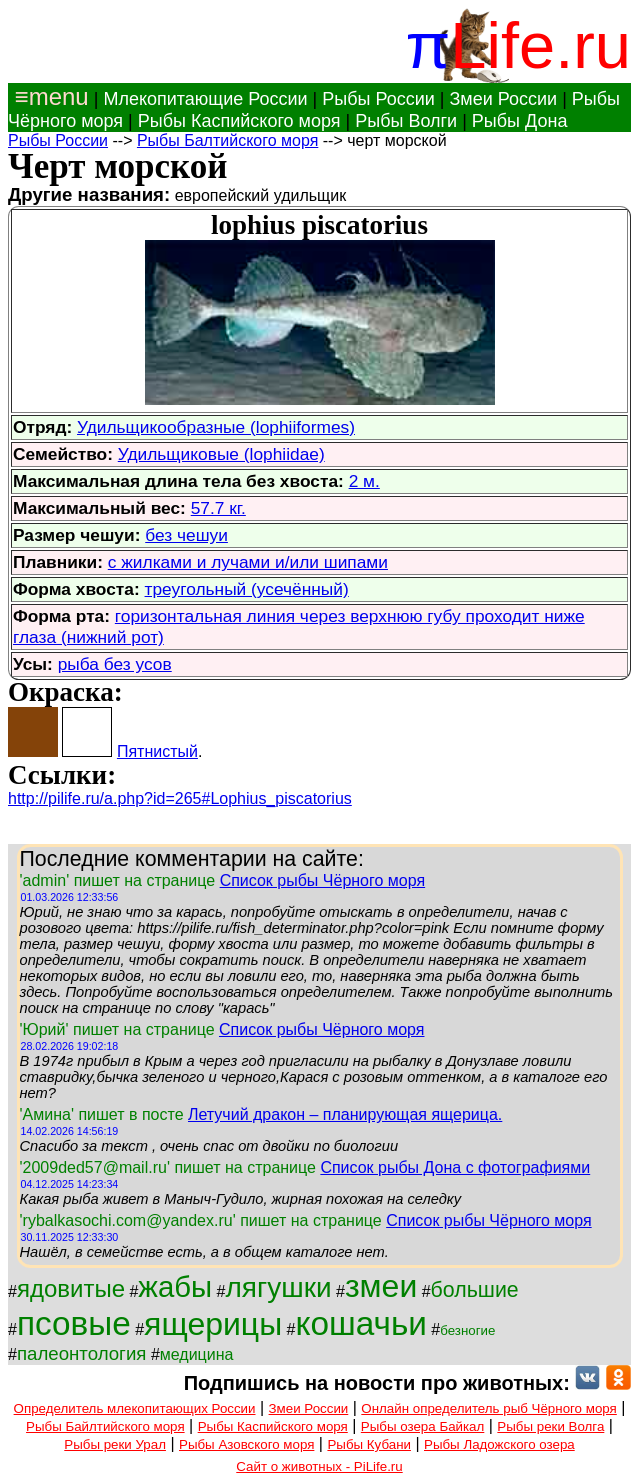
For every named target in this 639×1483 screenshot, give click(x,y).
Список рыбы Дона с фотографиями (455, 1167)
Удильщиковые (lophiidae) (221, 454)
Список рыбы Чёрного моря (323, 880)
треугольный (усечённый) (247, 589)
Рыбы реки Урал (115, 1444)
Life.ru (540, 45)
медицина (197, 1354)
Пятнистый (157, 751)
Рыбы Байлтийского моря (105, 1426)
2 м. (364, 481)
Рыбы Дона (520, 121)
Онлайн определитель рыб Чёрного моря (488, 1408)
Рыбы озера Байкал (422, 1426)
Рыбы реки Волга (550, 1426)
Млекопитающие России (205, 99)
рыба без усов (115, 664)
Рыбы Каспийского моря (239, 121)
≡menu (48, 96)
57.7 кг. (218, 508)
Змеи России (503, 99)
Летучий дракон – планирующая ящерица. (345, 1114)
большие (475, 1290)
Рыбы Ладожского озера (499, 1444)
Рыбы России (378, 99)
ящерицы (213, 1324)
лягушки (279, 1287)
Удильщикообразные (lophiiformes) (216, 427)
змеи (381, 1286)
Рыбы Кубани (369, 1444)
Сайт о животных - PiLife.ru (319, 1466)
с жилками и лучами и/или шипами (248, 562)
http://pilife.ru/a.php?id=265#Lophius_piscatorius (180, 798)
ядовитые (71, 1288)
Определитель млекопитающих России (135, 1408)
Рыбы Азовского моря (246, 1444)
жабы (175, 1286)
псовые (74, 1323)
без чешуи (186, 535)
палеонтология (82, 1353)
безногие (467, 1330)
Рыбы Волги (406, 121)
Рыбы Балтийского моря (227, 140)
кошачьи (361, 1323)
